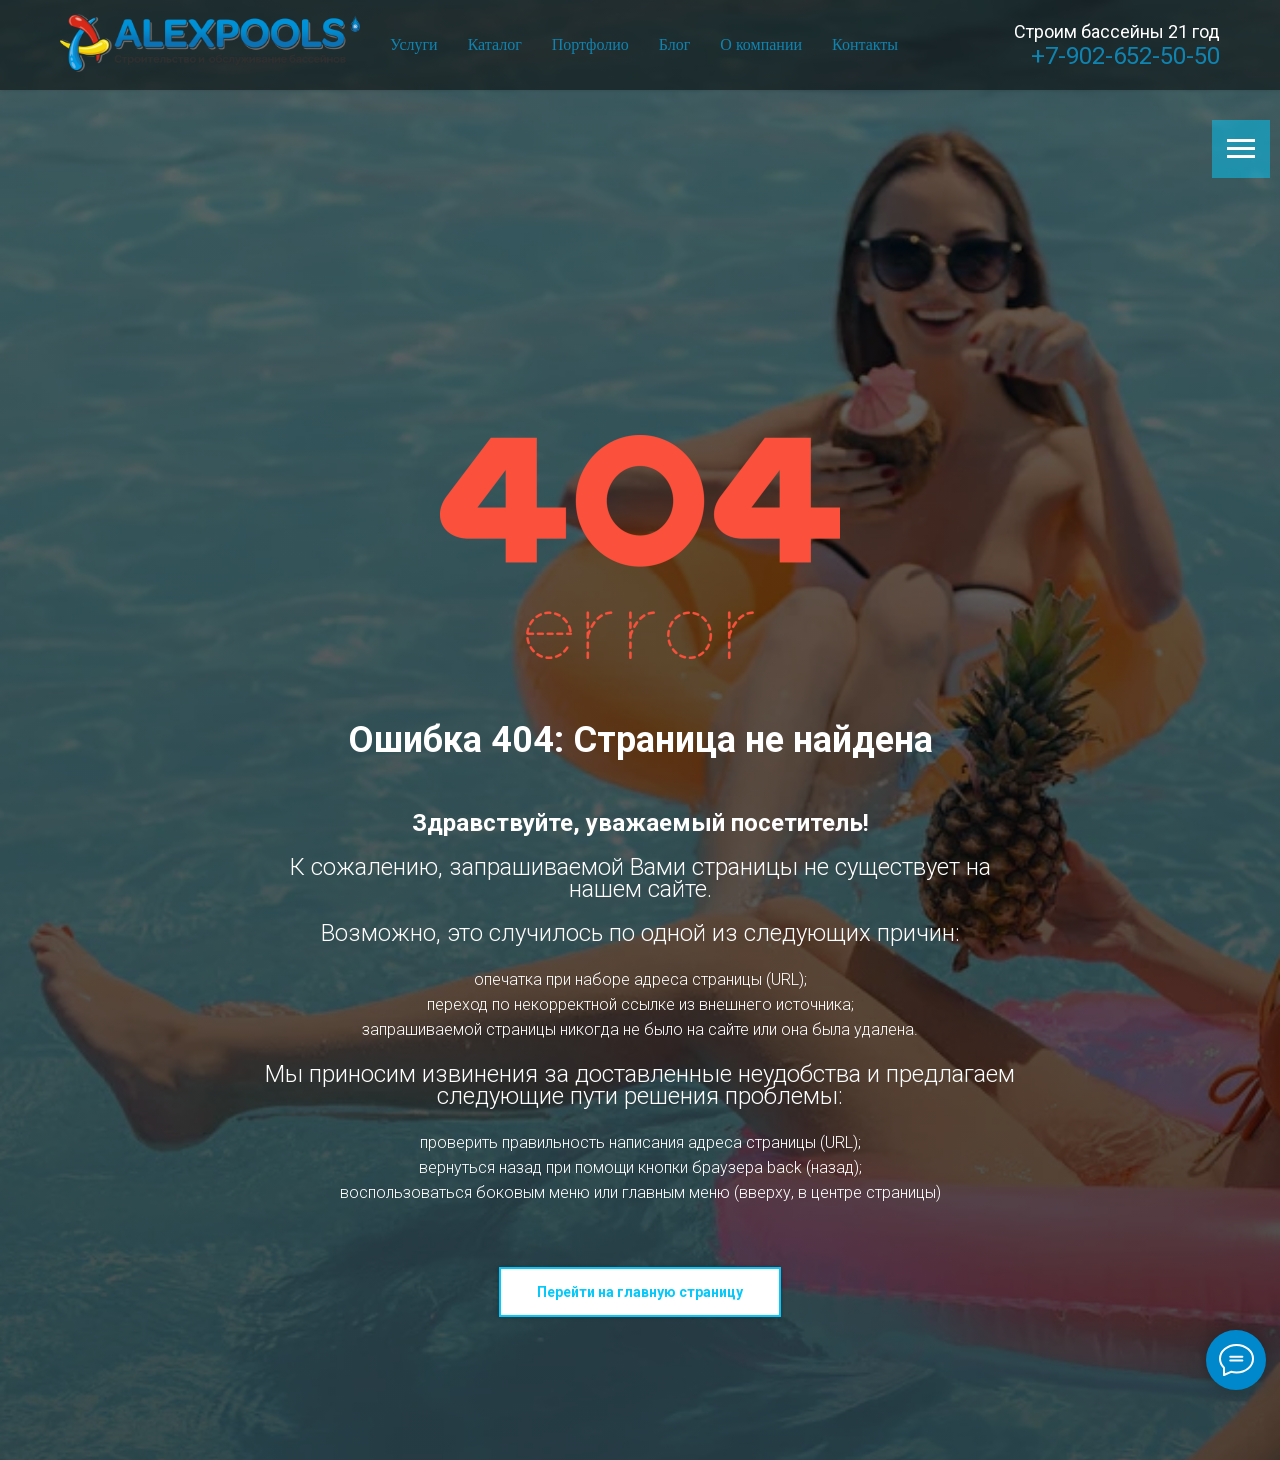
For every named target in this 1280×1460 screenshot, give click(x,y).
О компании (761, 44)
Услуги (414, 44)
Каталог (495, 44)
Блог (675, 44)
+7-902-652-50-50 (1125, 56)
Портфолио (590, 44)
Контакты (865, 44)
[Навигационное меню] (1241, 149)
